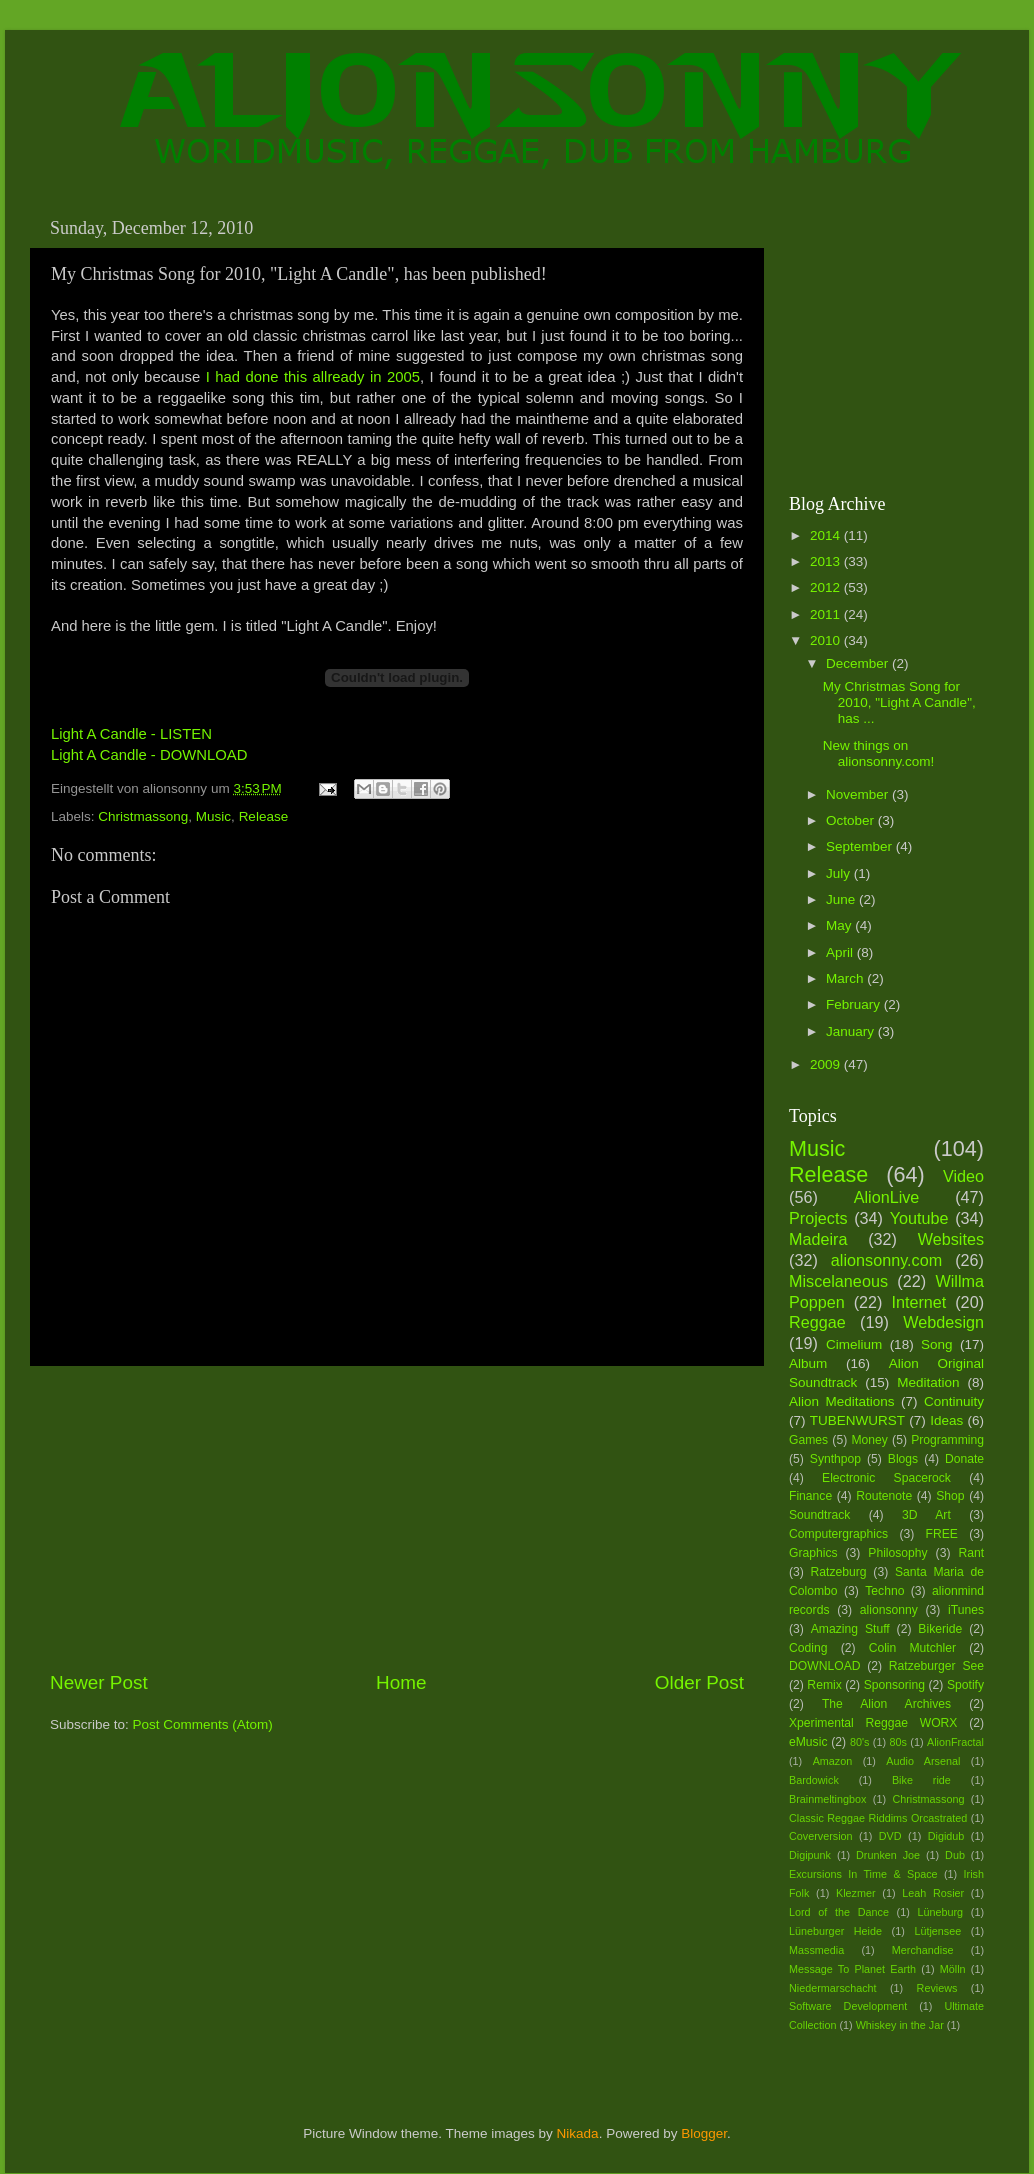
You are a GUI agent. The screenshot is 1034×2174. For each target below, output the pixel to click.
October (852, 820)
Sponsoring (894, 1685)
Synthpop (835, 1459)
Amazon (833, 1761)
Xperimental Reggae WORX (873, 1723)
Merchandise (923, 1950)
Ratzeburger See (936, 1666)
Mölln (953, 1969)
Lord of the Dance (839, 1912)
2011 (827, 614)
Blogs (903, 1459)
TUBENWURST (857, 1420)
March (846, 978)
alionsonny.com (886, 1260)
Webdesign (943, 1322)
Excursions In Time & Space (863, 1874)
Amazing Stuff (850, 1629)
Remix (824, 1685)
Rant (971, 1553)
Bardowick (814, 1780)
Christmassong (143, 816)
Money (869, 1440)
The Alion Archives (886, 1704)
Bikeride (940, 1629)
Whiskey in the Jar (900, 2025)
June (842, 899)
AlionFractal (955, 1742)
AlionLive (887, 1197)
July (840, 873)
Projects (818, 1218)
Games (808, 1440)
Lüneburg (940, 1912)
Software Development (848, 2006)
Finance (810, 1496)
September (861, 846)
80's (859, 1742)
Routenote (884, 1496)
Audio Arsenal (923, 1761)
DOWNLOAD (825, 1666)
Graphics (813, 1553)
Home (401, 1682)
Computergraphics (838, 1534)
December (859, 663)
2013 (827, 561)
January (852, 1031)
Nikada (578, 2133)
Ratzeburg (839, 1572)
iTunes (966, 1610)
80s (898, 1742)
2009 (827, 1064)
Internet (918, 1302)
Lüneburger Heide (835, 1931)
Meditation (928, 1382)
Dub (955, 1855)
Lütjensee (937, 1931)
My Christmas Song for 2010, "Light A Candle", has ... (899, 702)
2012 (827, 587)
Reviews (937, 1988)
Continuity (954, 1401)
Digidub (946, 1836)
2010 (827, 640)
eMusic (808, 1742)
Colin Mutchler (912, 1648)
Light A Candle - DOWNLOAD (149, 755)
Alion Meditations (842, 1401)
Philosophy (897, 1553)
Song (937, 1344)
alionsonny (889, 1610)
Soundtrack (819, 1515)
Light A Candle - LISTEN (131, 734)
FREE (942, 1534)
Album (808, 1363)
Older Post (699, 1682)
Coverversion (821, 1836)
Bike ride (921, 1780)
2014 (827, 535)
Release (264, 816)
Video (963, 1176)
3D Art (926, 1515)
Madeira (818, 1239)
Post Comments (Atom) (203, 1724)
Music (213, 816)
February (855, 1004)
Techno (884, 1591)
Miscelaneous (838, 1281)
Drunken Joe (888, 1855)
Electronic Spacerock (886, 1478)
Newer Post (99, 1682)
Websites (951, 1239)
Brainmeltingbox (827, 1799)
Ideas (946, 1420)
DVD (890, 1836)
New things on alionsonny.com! (879, 753)
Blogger (704, 2133)
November (859, 794)
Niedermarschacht (833, 1988)
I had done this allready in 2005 (313, 377)
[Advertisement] (397, 1518)
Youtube (919, 1218)
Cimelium (854, 1344)
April (841, 952)
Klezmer (856, 1893)
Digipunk (810, 1855)
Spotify (965, 1685)
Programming (947, 1440)
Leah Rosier (933, 1893)
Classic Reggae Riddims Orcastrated (878, 1818)
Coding (808, 1648)
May (840, 925)
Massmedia (816, 1950)
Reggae (817, 1322)
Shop (950, 1496)
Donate (964, 1459)
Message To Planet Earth (852, 1969)
